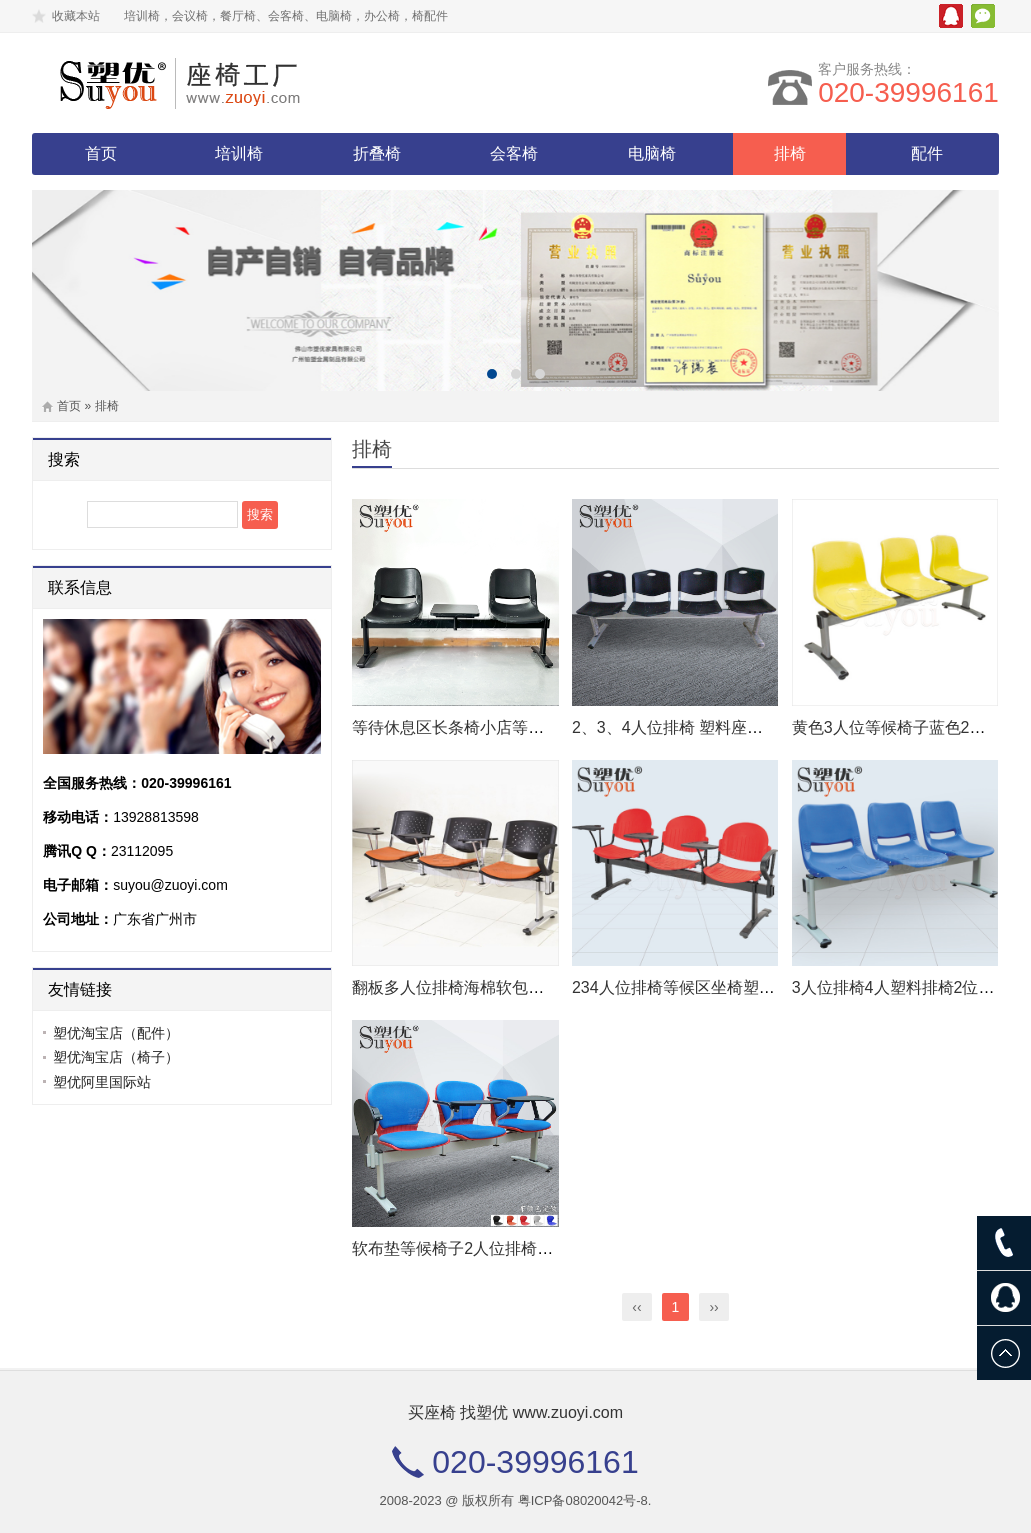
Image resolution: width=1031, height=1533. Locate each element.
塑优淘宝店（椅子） (116, 1057)
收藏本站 (76, 16)
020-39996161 (908, 92)
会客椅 (514, 153)
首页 (101, 153)
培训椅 (239, 153)
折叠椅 (377, 153)
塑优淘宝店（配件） (116, 1033)
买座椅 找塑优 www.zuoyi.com (515, 1412)
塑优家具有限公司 (207, 83)
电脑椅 (652, 153)
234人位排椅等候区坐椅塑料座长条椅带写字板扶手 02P (770, 987)
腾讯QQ (951, 16)
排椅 (790, 153)
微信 (983, 16)
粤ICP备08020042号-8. (585, 1500)
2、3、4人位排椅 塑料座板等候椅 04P (708, 727)
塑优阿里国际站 (102, 1082)
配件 (927, 153)
